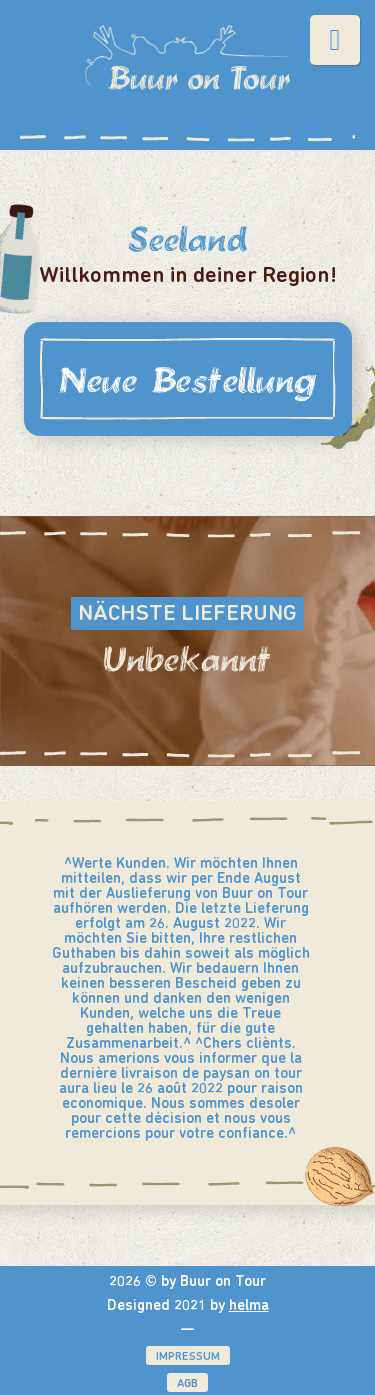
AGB (187, 1384)
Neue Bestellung (188, 379)
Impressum (188, 1357)
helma (249, 1306)
